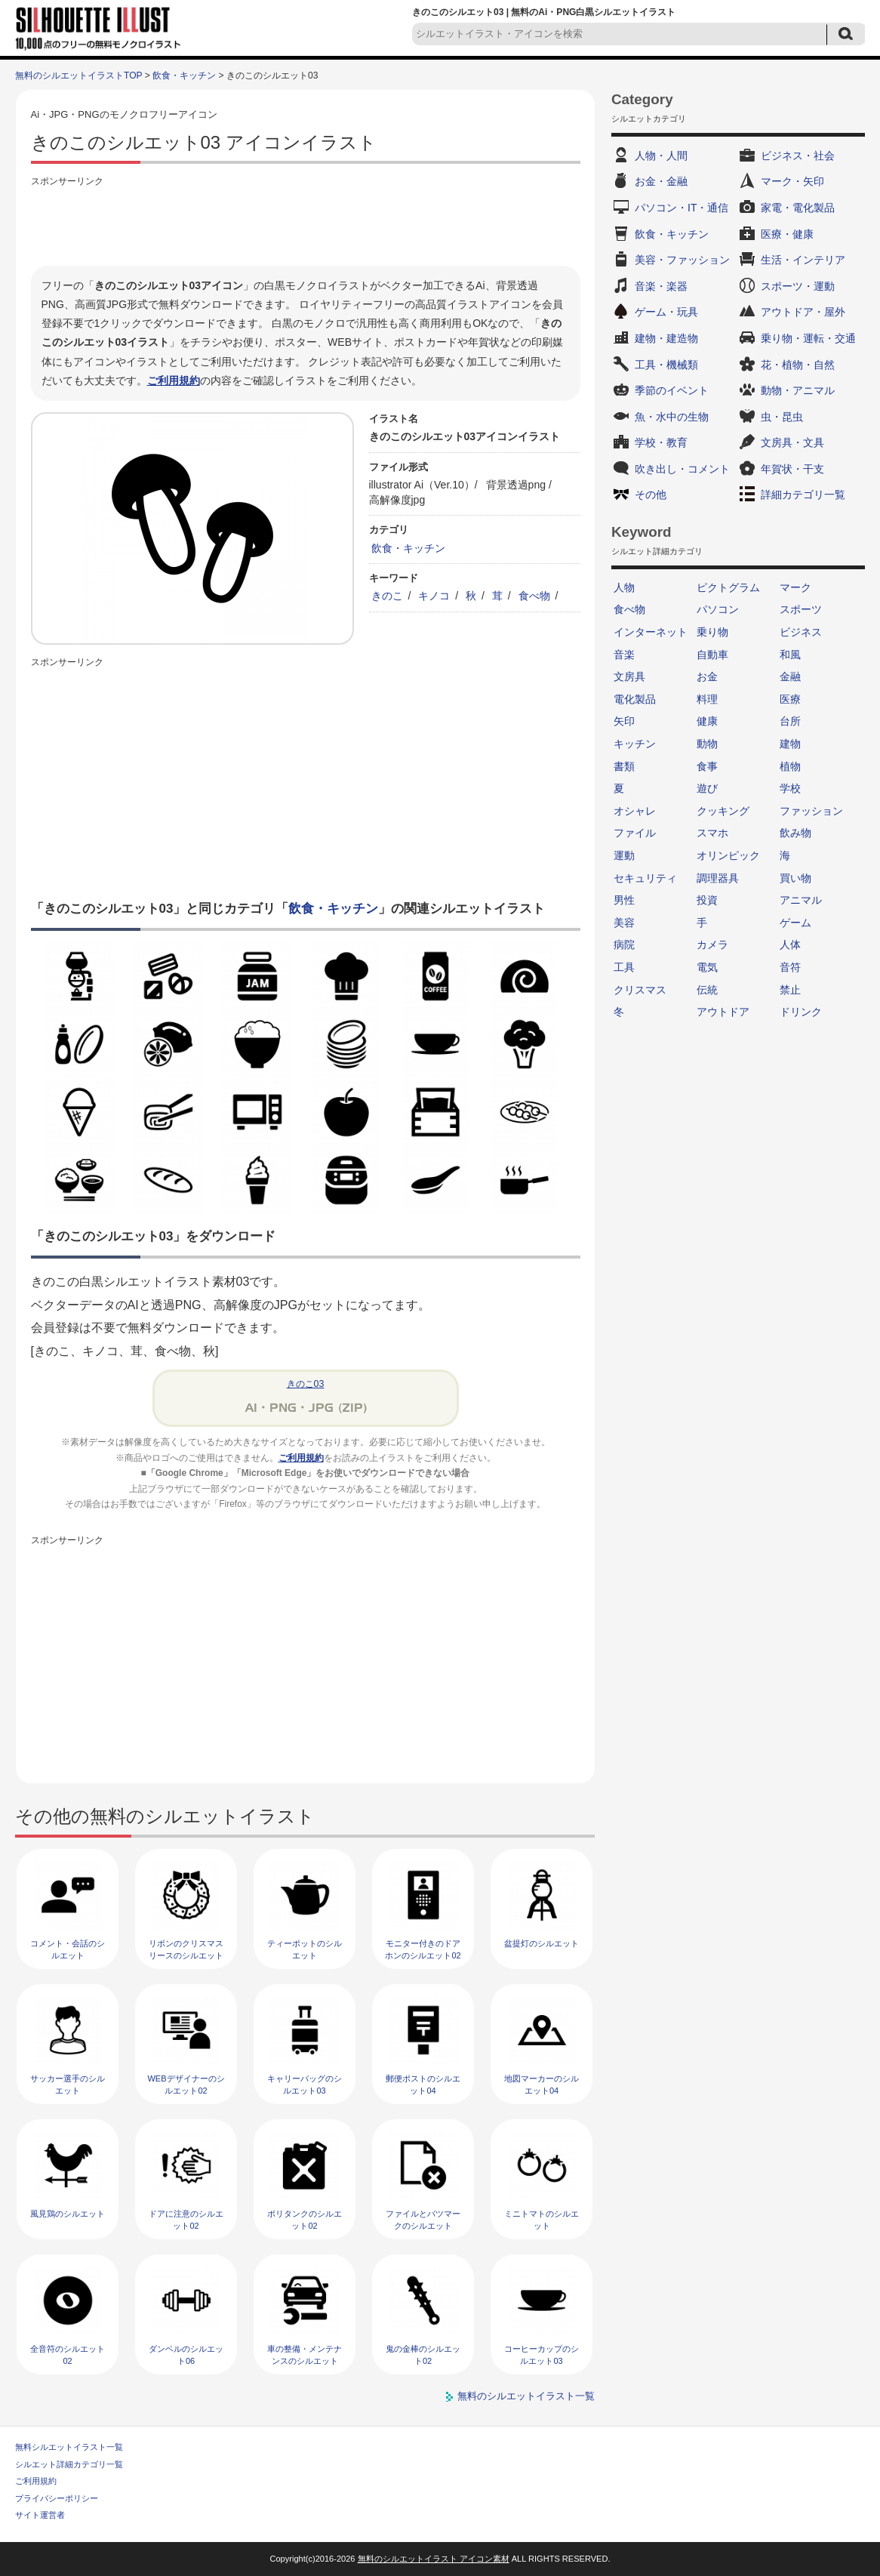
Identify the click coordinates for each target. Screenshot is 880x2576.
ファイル (635, 833)
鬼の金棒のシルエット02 (423, 2354)
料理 (707, 699)
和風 (790, 655)
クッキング (723, 811)
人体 (790, 944)
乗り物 (712, 632)
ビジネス (801, 632)
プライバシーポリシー (56, 2498)
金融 (790, 676)
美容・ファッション (682, 260)
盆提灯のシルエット (541, 1943)
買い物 (795, 878)
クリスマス (640, 990)
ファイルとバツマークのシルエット (423, 2219)
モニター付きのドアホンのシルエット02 (422, 1949)
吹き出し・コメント (682, 469)
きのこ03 (306, 1384)
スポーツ (801, 609)
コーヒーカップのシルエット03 (541, 2354)
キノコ (434, 596)
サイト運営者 (40, 2514)
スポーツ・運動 (798, 286)
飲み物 (795, 833)
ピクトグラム (728, 587)
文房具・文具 (792, 442)
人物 (624, 587)
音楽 (624, 655)
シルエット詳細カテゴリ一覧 (69, 2464)
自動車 (712, 655)
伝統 (707, 990)
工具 (624, 967)
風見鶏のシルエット (67, 2213)
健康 (707, 721)
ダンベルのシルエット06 (186, 2354)
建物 (790, 744)
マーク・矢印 (792, 181)
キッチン (635, 744)
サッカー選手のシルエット (67, 2084)
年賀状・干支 (792, 469)
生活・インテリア (803, 260)
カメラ (712, 944)
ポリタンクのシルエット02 (304, 2219)
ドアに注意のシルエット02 (186, 2219)
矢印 (624, 721)
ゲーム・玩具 (666, 312)
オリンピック (728, 855)
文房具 (629, 676)
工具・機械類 (666, 365)
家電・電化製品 (798, 208)
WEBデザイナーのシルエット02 (185, 2084)
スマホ (712, 833)
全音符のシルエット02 (67, 2354)
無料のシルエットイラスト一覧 (526, 2396)
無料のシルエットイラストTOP (78, 75)
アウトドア (723, 1012)
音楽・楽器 (661, 286)
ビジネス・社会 (798, 155)
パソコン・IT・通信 (681, 208)
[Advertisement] (305, 224)
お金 (707, 676)
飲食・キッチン (184, 75)
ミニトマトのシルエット (541, 2219)
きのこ (387, 596)
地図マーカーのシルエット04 (541, 2084)
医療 (790, 699)
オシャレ (635, 811)
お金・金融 (661, 181)
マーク (795, 587)
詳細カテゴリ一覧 (803, 494)
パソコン (718, 609)
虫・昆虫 (782, 417)
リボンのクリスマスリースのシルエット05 (186, 1955)
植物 (790, 766)
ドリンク (801, 1012)
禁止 (790, 990)
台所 (790, 721)
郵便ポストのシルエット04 (423, 2084)
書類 (624, 766)
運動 (624, 855)
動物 (707, 744)
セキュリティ (645, 878)
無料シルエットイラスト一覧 (69, 2446)
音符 (790, 967)
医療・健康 (787, 234)
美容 (624, 923)
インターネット (651, 632)
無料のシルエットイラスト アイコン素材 (433, 2558)
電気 (707, 967)
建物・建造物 (666, 338)
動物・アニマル (798, 390)
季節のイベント (672, 390)
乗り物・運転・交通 (808, 338)
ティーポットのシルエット (304, 1949)
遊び (707, 788)
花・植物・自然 (798, 365)
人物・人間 (661, 155)
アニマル (801, 900)
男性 (624, 900)
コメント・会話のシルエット (67, 1949)
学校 (790, 788)
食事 (707, 766)
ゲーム (795, 923)
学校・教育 (661, 442)
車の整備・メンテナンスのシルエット (304, 2354)
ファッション (811, 811)
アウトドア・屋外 (803, 312)
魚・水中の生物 (672, 417)
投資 (707, 900)
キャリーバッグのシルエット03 (304, 2084)
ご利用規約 (173, 380)
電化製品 (635, 699)
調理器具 (718, 878)
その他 (650, 494)
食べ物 (534, 596)
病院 (624, 944)
